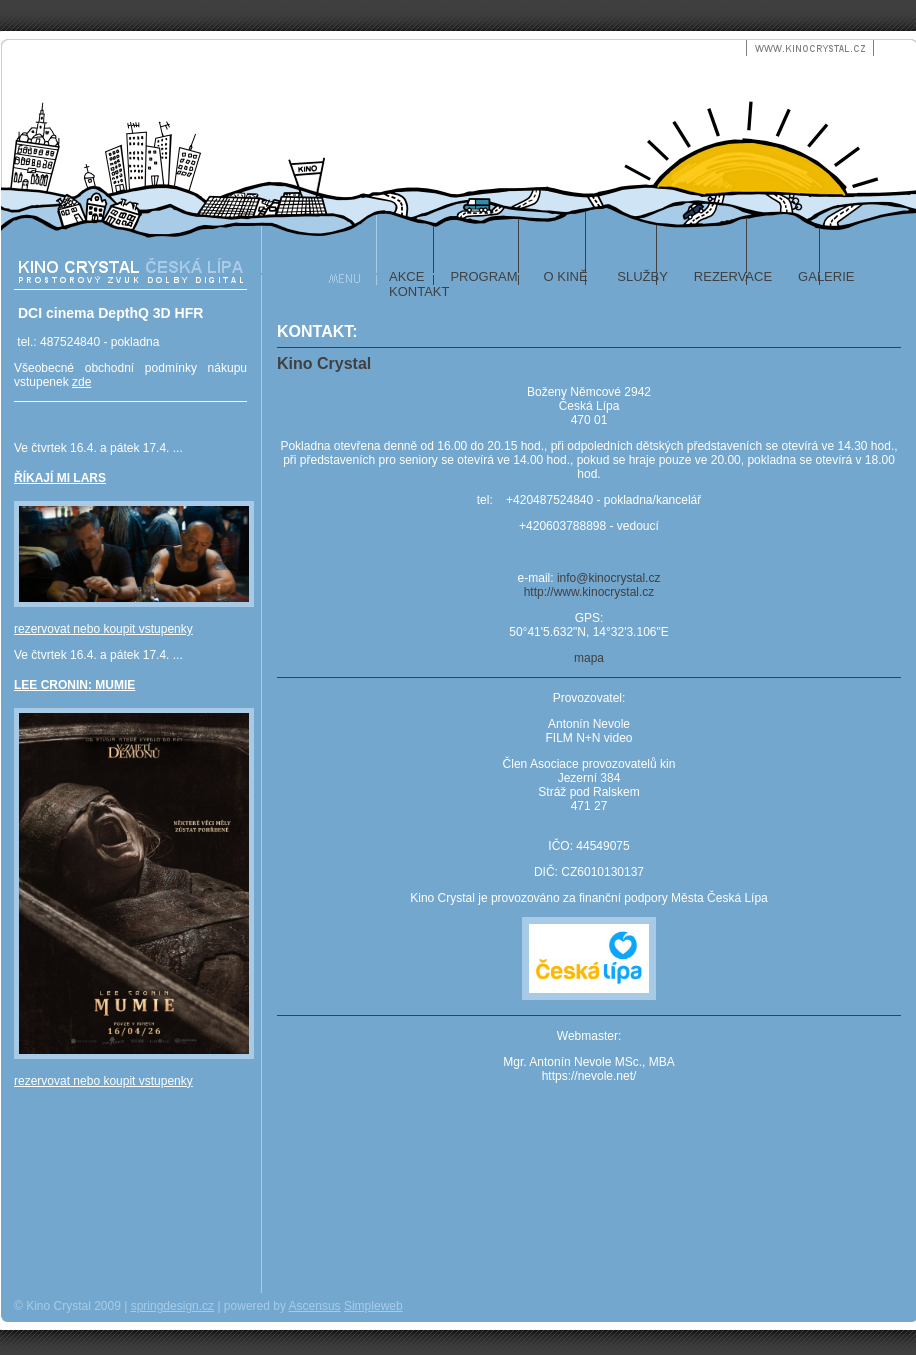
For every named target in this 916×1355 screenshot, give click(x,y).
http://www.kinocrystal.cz (589, 592)
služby (641, 276)
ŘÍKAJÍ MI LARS (60, 478)
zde (81, 382)
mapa (589, 658)
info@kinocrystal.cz (609, 578)
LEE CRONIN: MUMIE (74, 685)
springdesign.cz (172, 1306)
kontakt (419, 291)
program (483, 276)
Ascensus (315, 1306)
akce (406, 276)
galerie (826, 276)
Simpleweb (373, 1306)
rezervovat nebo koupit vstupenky (103, 629)
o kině (566, 276)
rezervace (733, 276)
